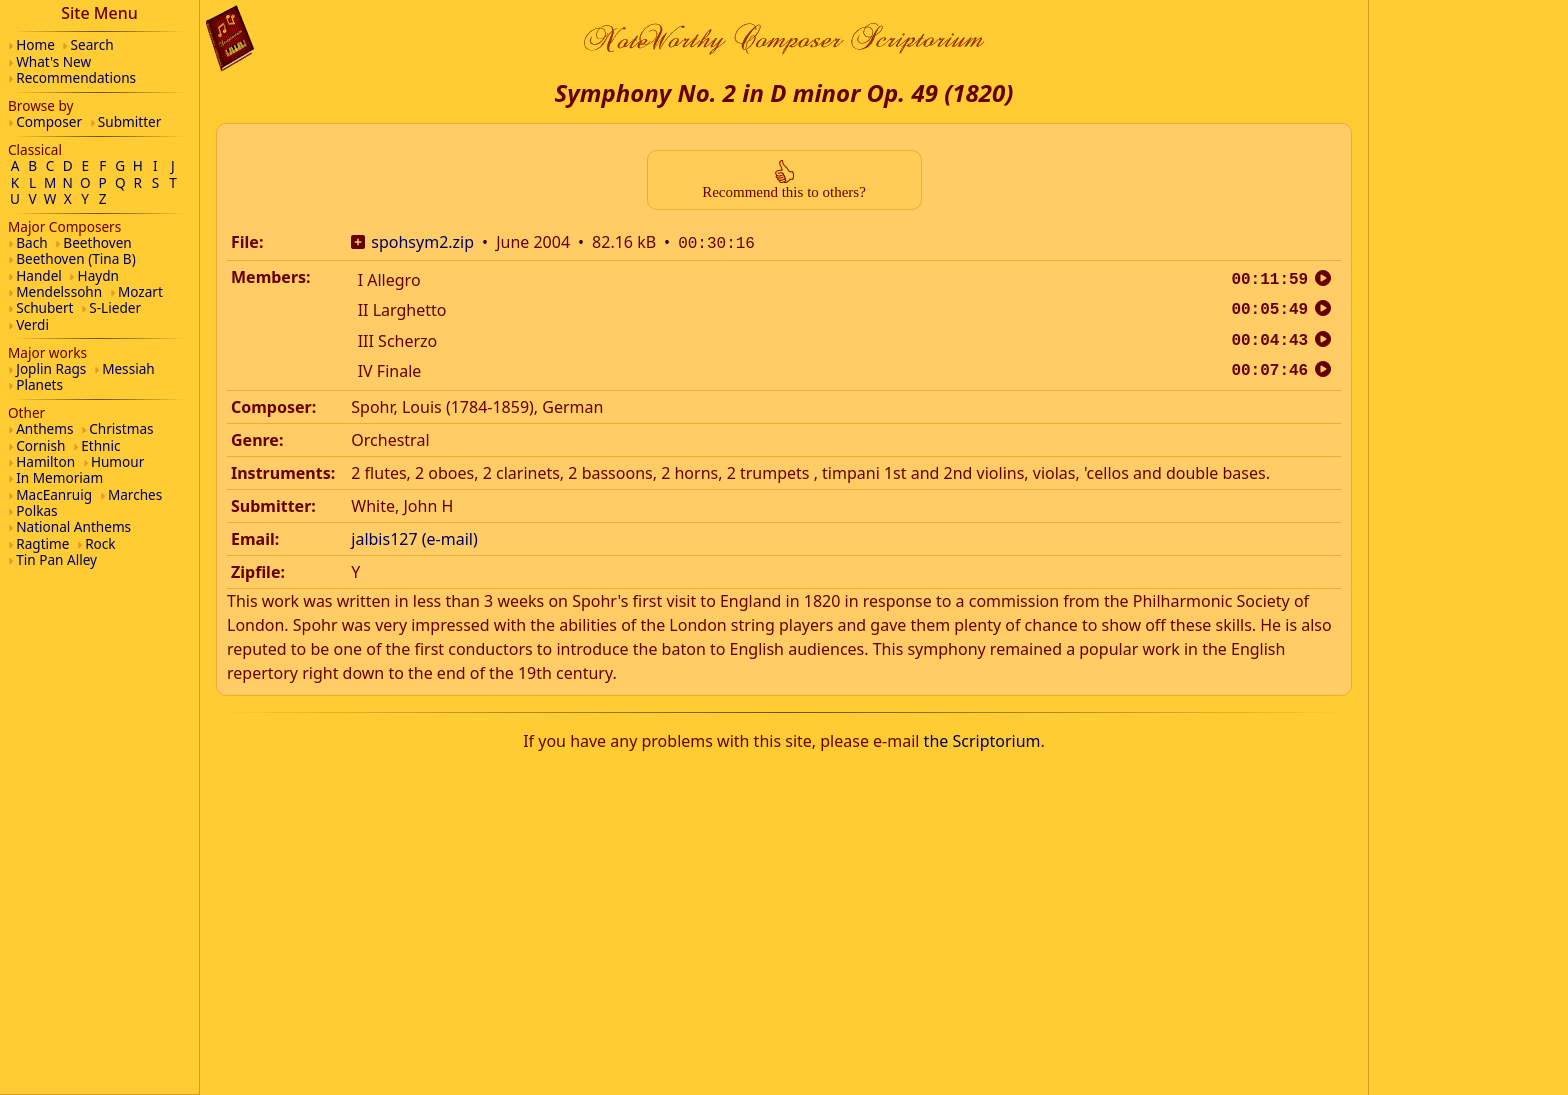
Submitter (130, 121)
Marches (135, 494)
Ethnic (100, 445)
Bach (31, 242)
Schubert (44, 307)
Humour (117, 461)
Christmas (121, 428)
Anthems (44, 428)
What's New (53, 61)
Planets (39, 384)
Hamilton (45, 461)
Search (92, 44)
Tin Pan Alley (56, 559)
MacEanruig (54, 494)
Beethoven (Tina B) (76, 258)
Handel (39, 275)
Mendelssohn (59, 291)
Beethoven (97, 242)
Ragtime (42, 543)
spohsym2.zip (422, 242)
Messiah (128, 368)
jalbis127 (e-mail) (414, 537)
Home (35, 44)
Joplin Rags (51, 368)
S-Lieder (115, 307)
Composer (49, 121)
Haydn (98, 275)
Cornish (40, 445)
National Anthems (73, 526)
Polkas (36, 510)
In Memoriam (59, 477)
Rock (100, 543)
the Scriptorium (982, 739)
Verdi (32, 324)
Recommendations (76, 77)
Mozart (140, 291)
